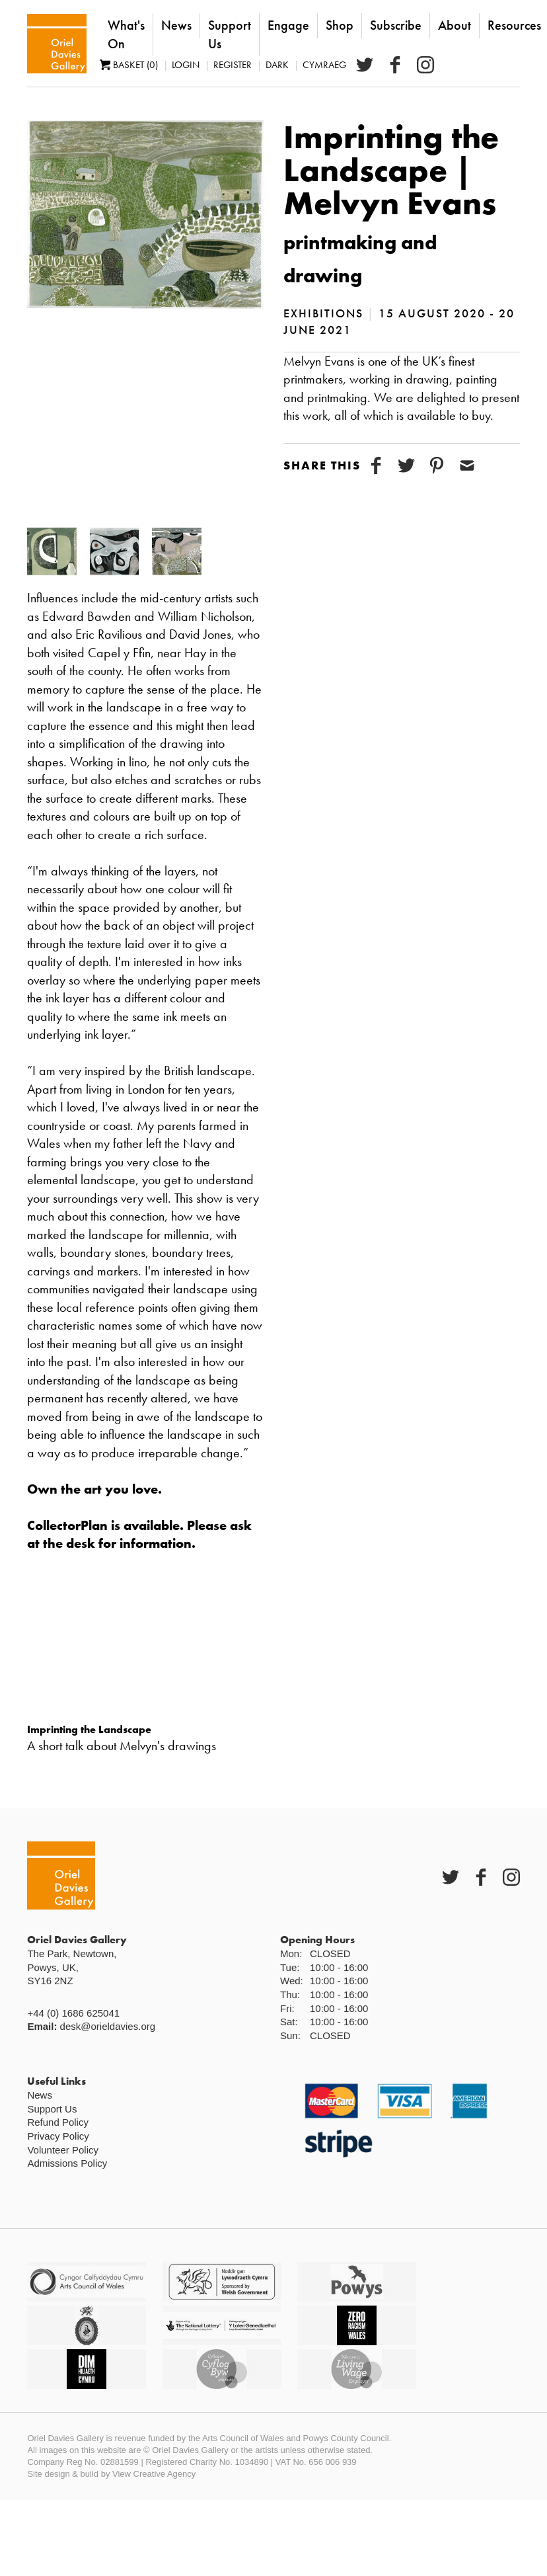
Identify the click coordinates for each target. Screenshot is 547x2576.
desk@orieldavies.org (107, 2026)
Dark (277, 64)
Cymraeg (324, 64)
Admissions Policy (67, 2163)
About (454, 25)
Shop (339, 25)
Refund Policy (58, 2122)
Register (232, 64)
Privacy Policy (58, 2136)
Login (186, 64)
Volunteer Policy (62, 2149)
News (176, 25)
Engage (288, 25)
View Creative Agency (154, 2474)
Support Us (229, 34)
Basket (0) (129, 64)
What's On (126, 34)
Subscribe (395, 25)
